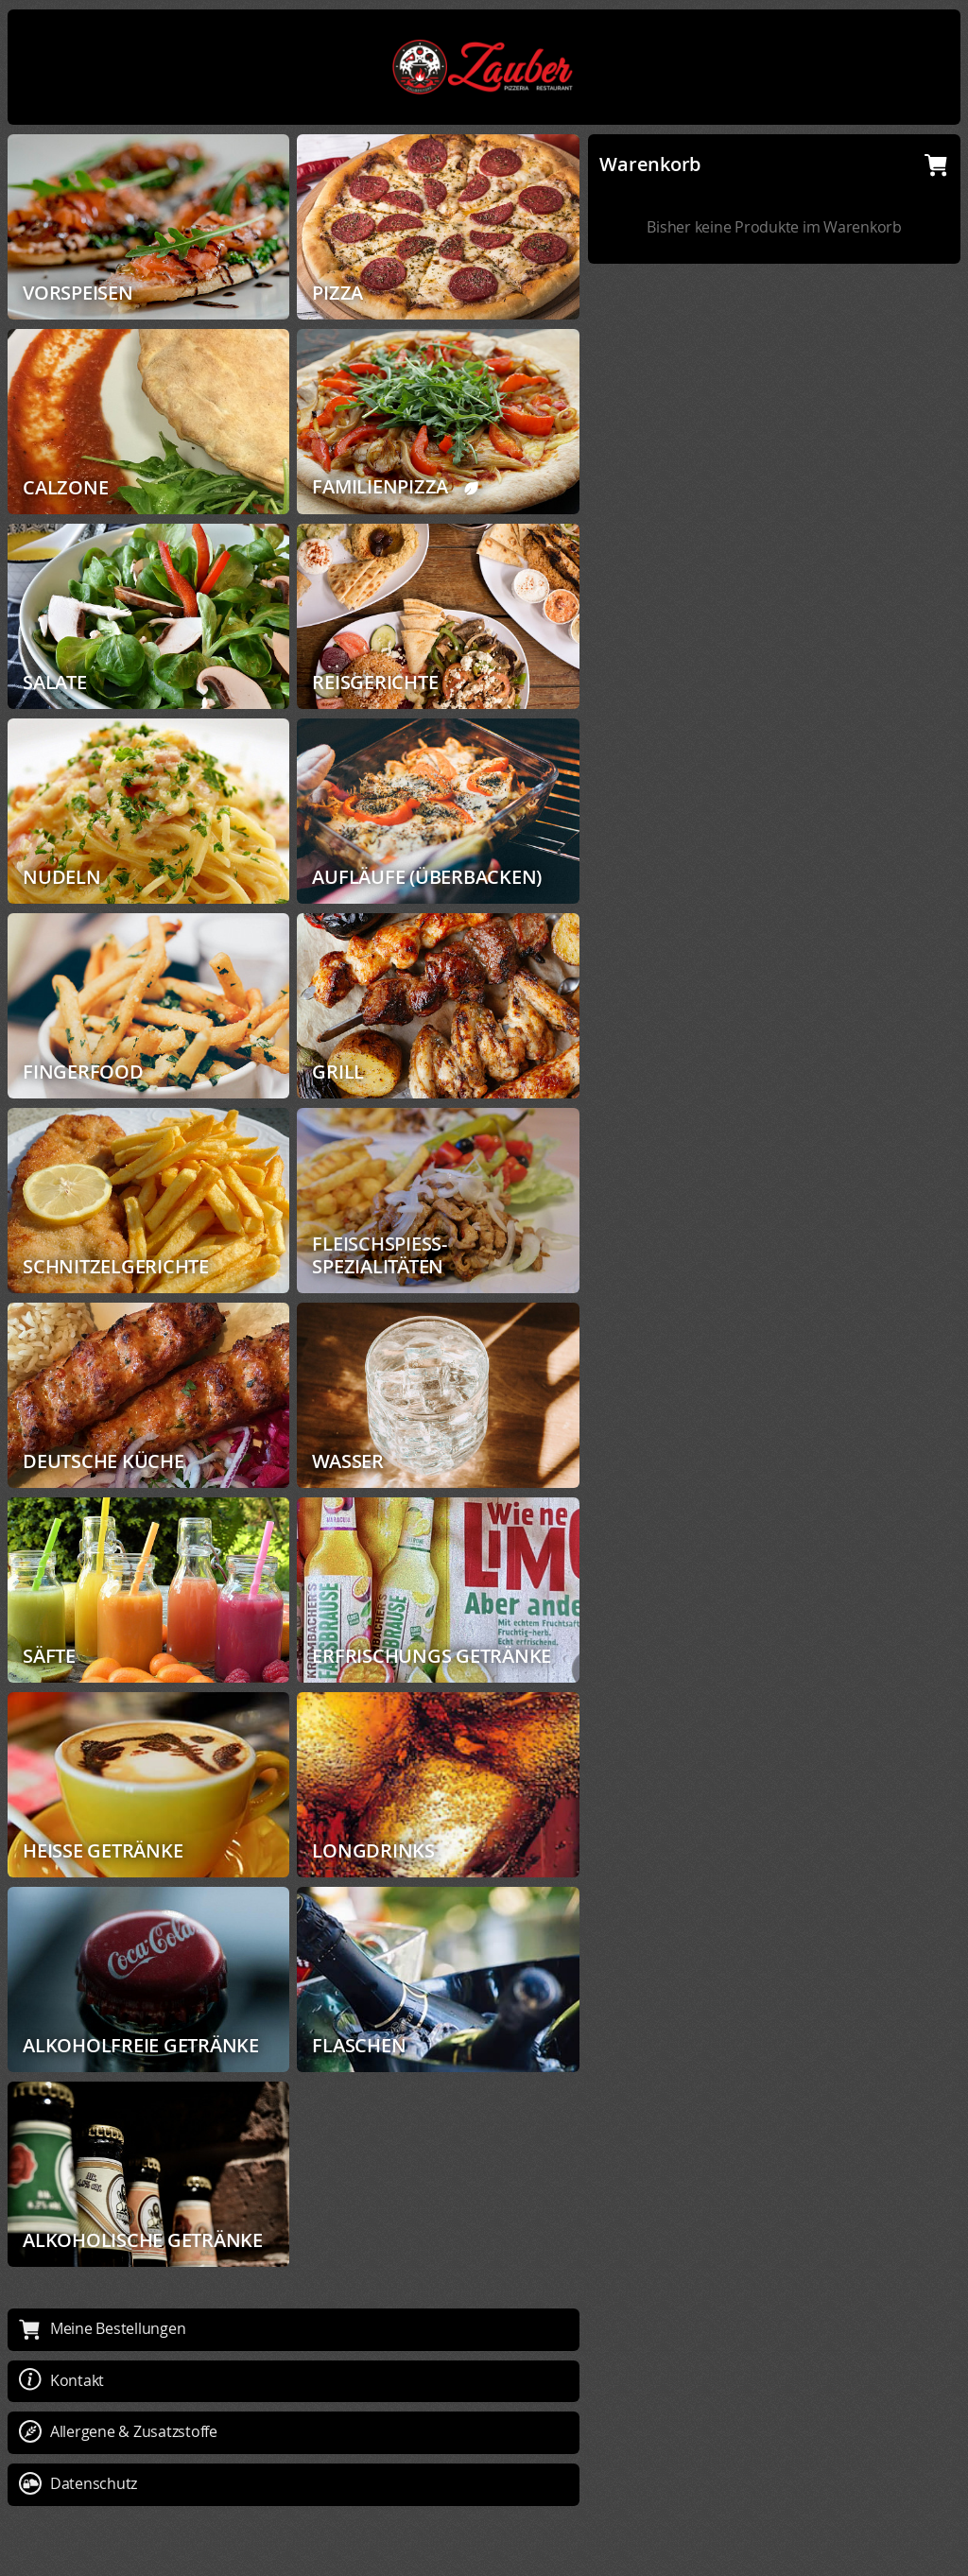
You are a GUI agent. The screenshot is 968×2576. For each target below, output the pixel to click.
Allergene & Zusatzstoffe (118, 2431)
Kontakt (61, 2380)
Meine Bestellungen (102, 2328)
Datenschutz (78, 2483)
